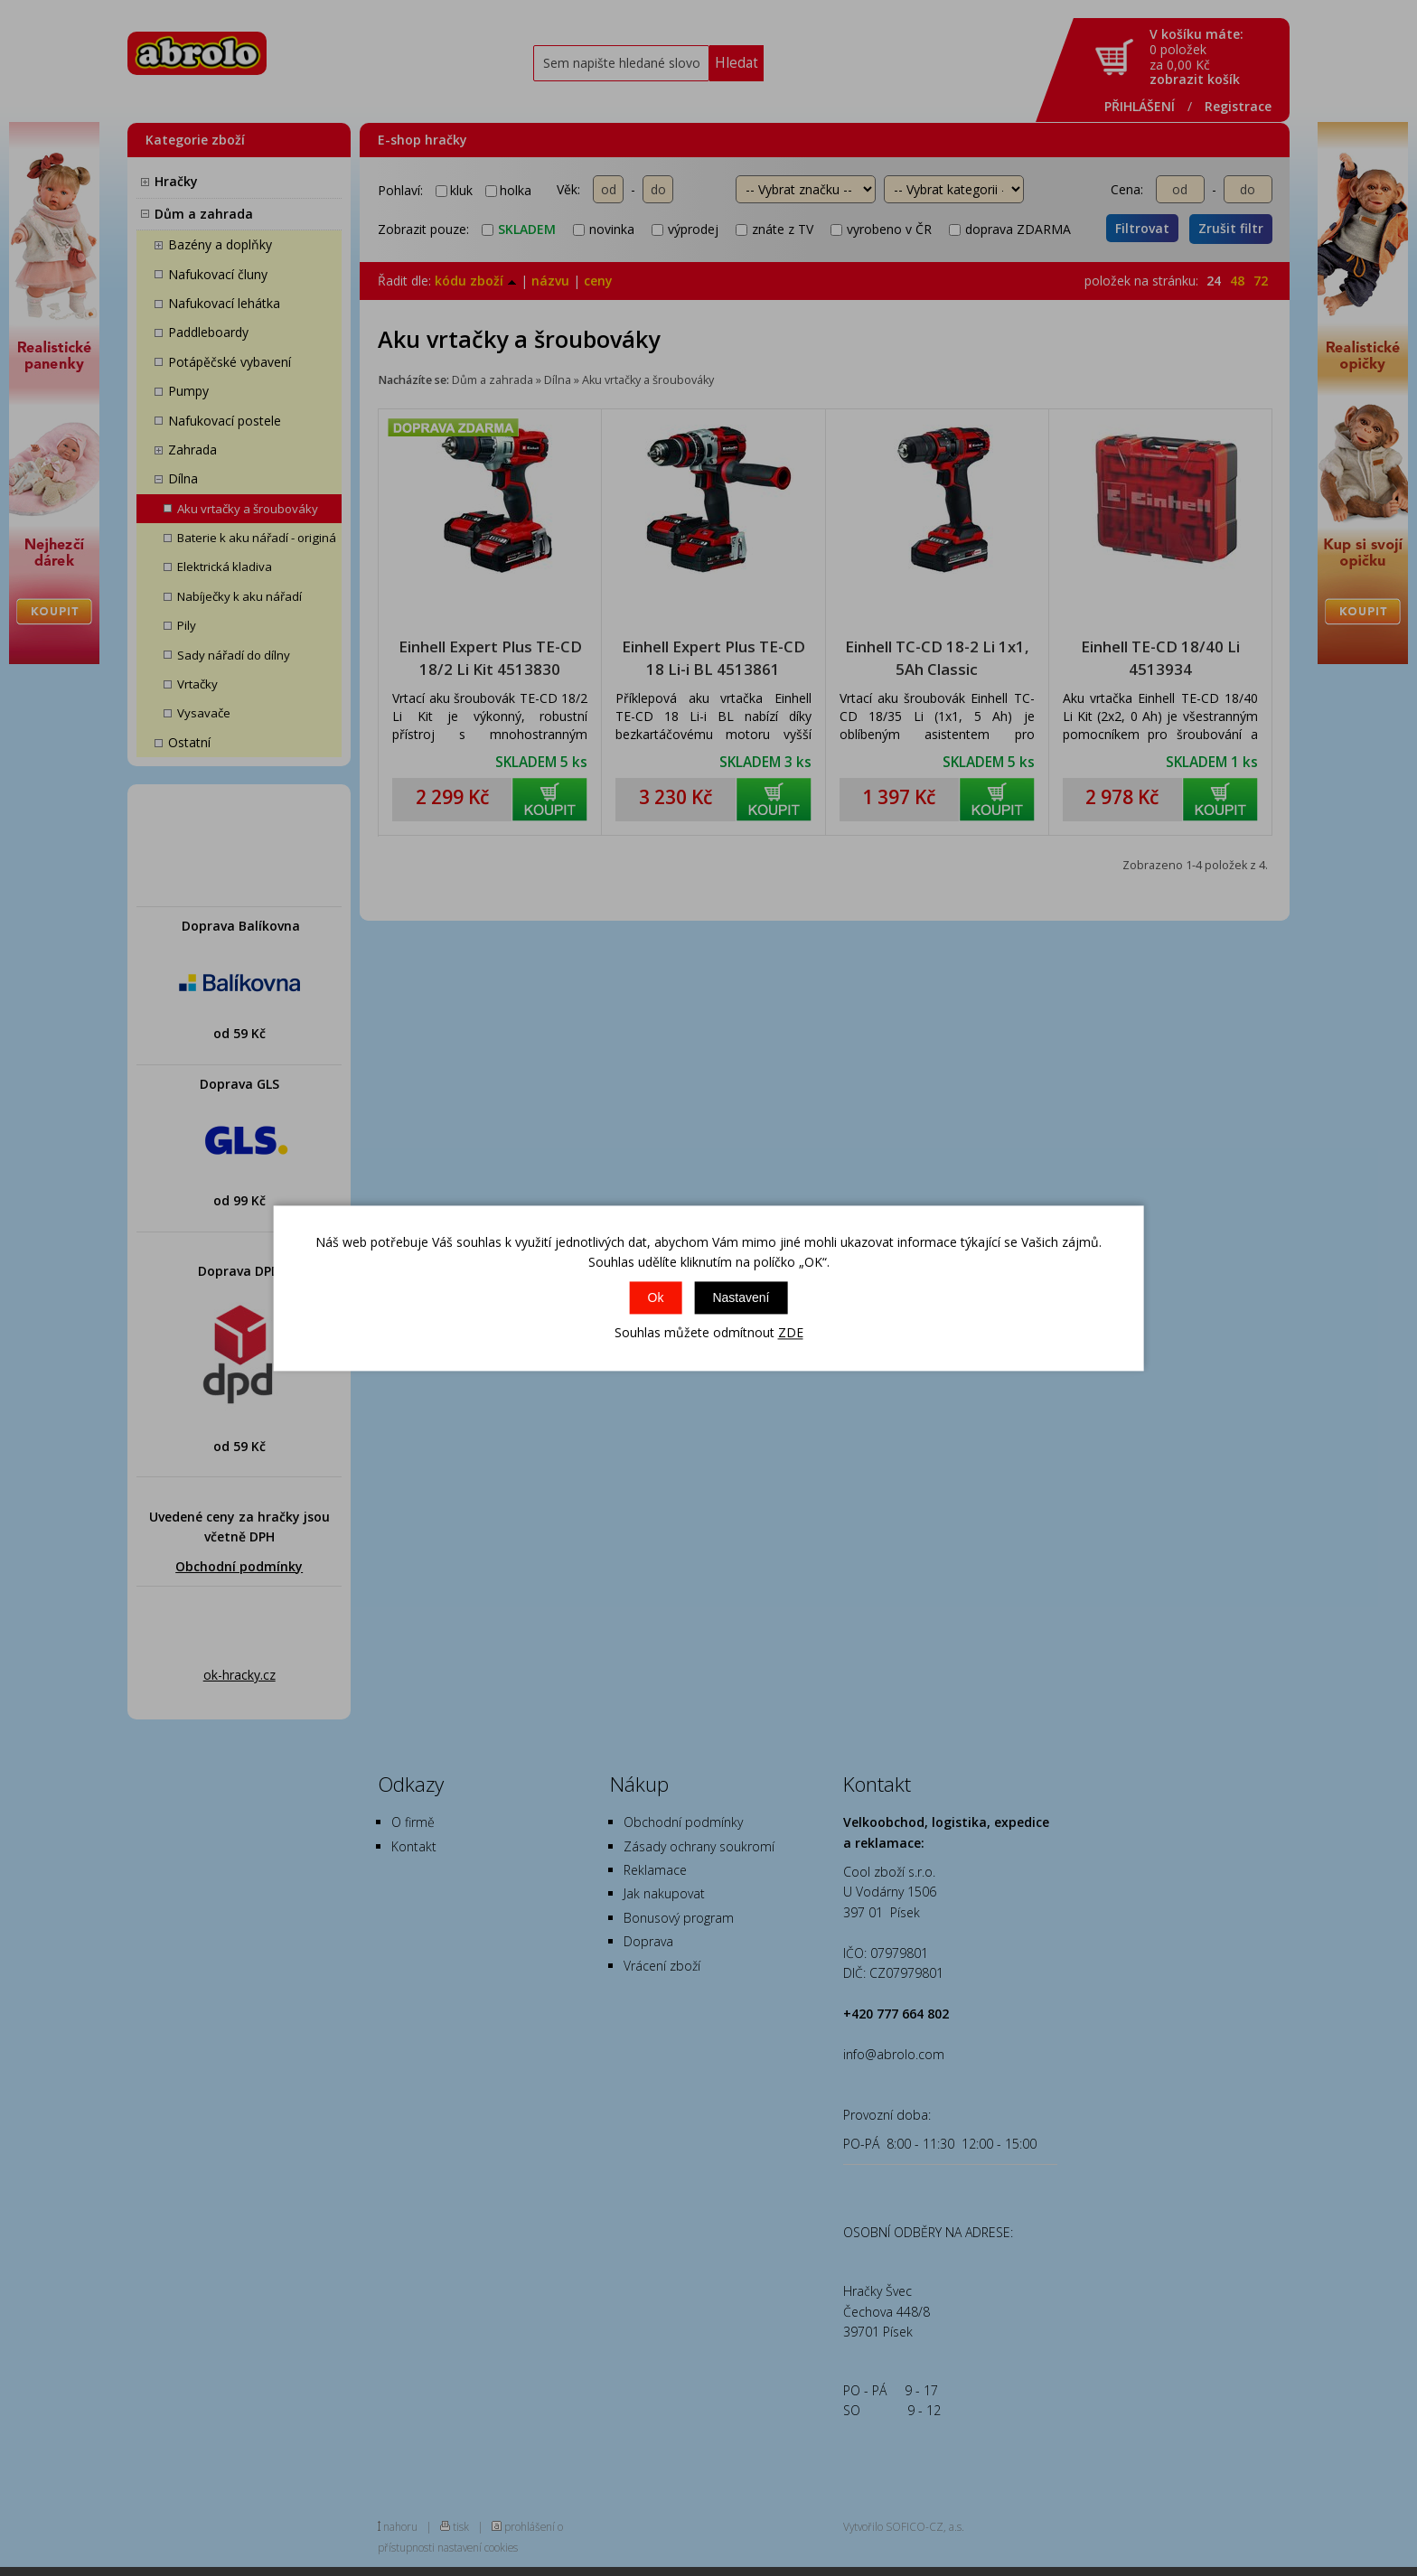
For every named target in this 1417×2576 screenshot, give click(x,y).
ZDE (790, 1333)
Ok (656, 1298)
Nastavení (740, 1298)
